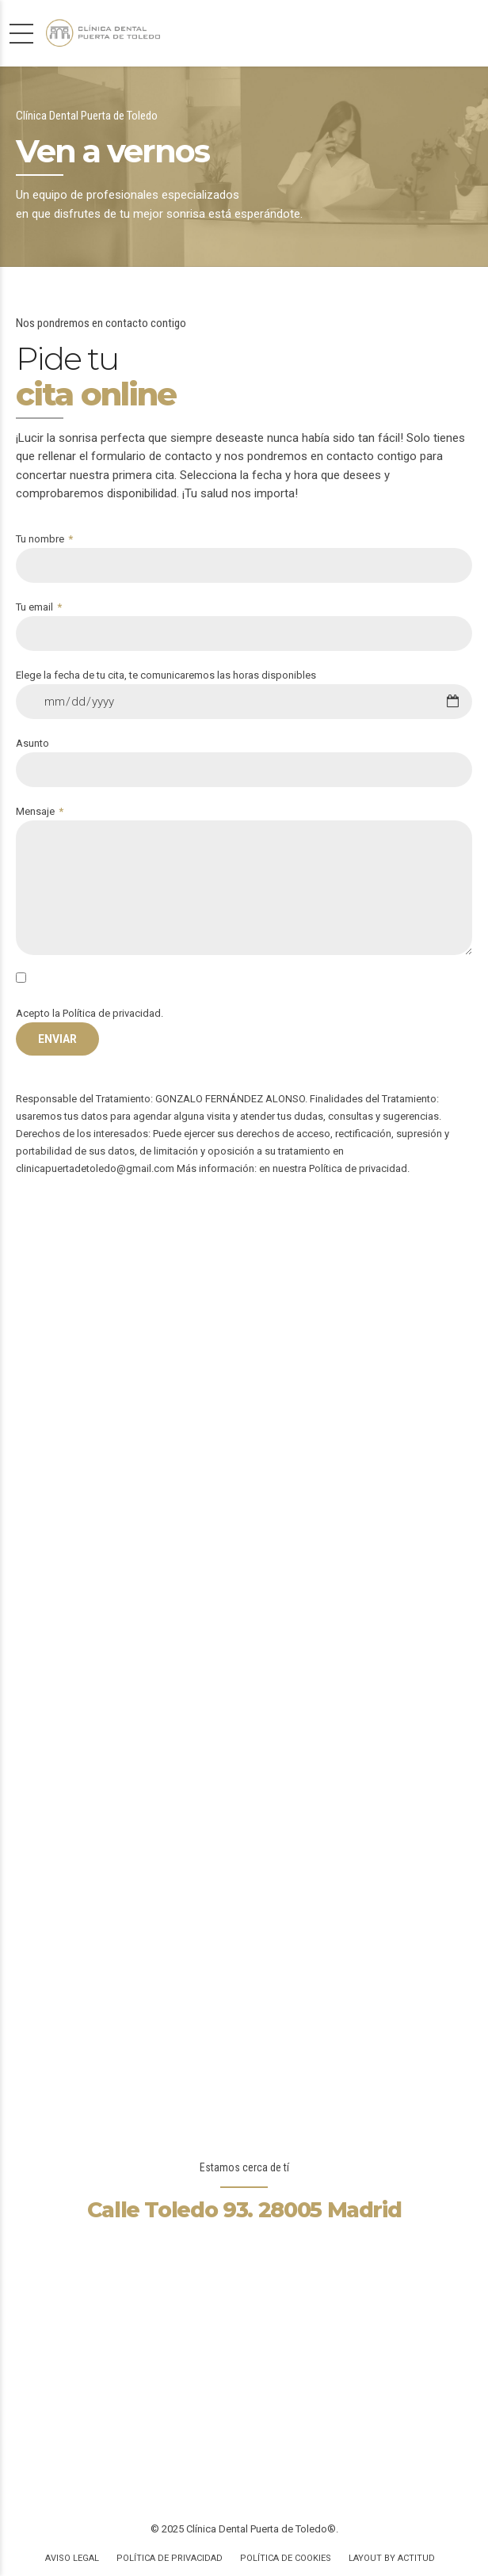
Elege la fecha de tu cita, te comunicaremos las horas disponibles (244, 694)
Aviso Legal (72, 2558)
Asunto (244, 762)
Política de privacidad (112, 1013)
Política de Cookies (285, 2558)
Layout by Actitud (392, 2558)
